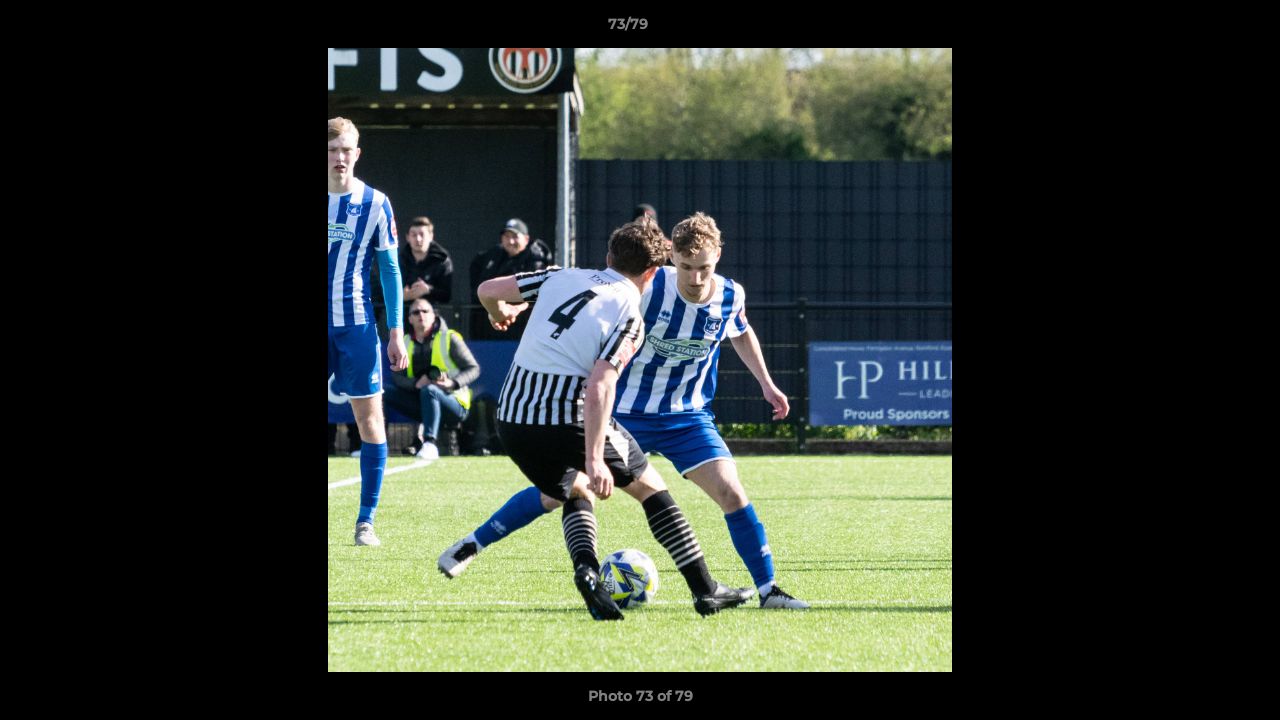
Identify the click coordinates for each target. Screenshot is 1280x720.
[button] (1196, 29)
